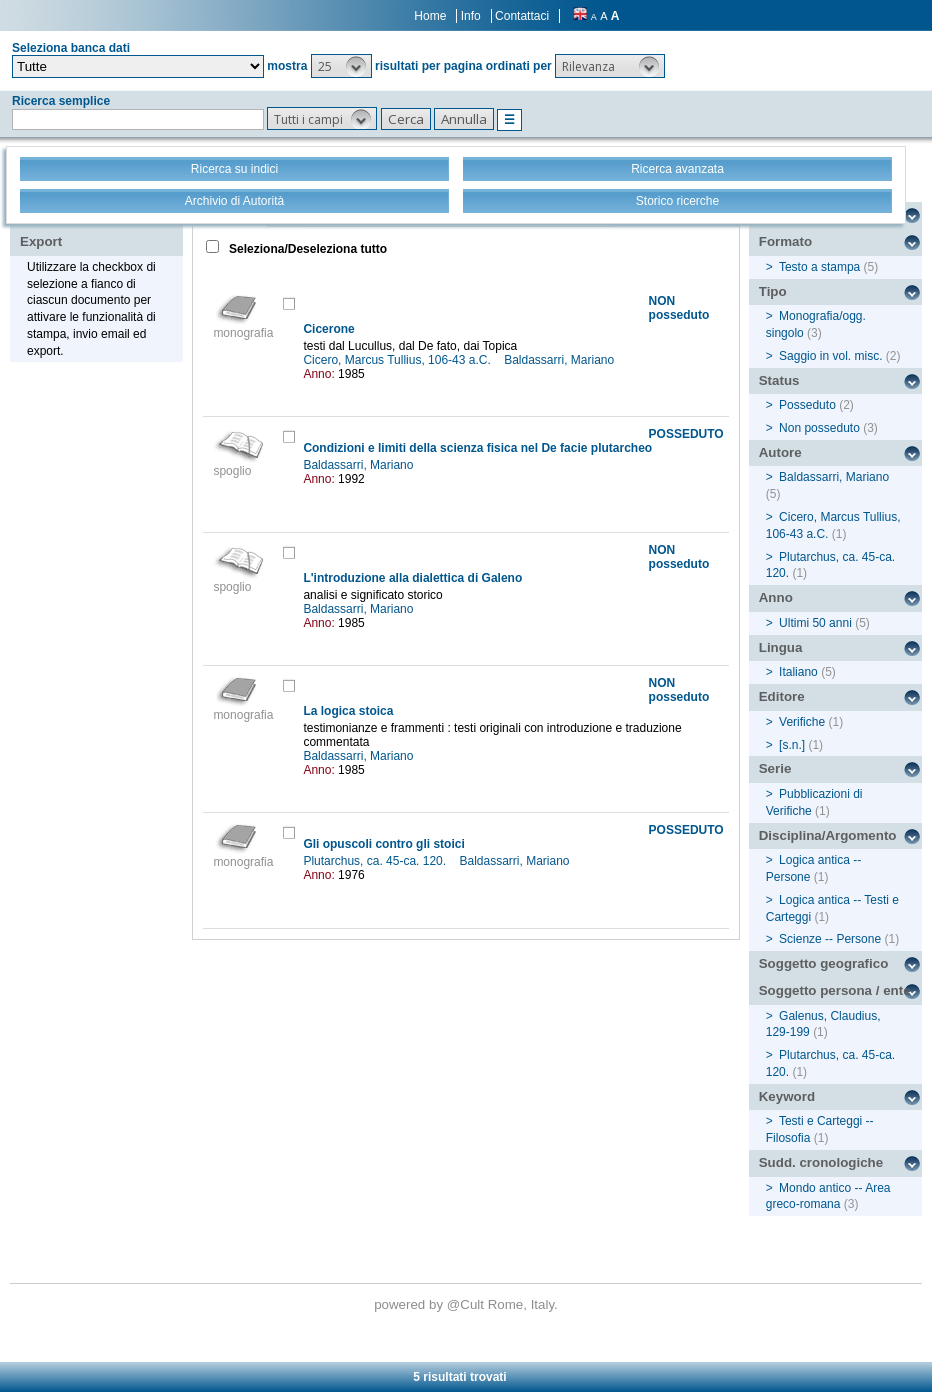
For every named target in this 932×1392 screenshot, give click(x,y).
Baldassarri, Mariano (560, 360)
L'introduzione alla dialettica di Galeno (412, 578)
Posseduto (807, 405)
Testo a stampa (819, 267)
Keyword (787, 1096)
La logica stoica (348, 711)
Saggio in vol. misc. (830, 356)
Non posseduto (819, 428)
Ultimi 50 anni (815, 623)
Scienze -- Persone (830, 939)
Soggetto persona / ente (835, 990)
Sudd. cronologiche (821, 1162)
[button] (341, 66)
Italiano (798, 672)
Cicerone (328, 329)
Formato (785, 241)
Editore (782, 696)
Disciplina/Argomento (828, 835)
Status (779, 380)
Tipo (773, 291)
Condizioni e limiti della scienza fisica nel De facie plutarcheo (477, 448)
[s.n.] (792, 745)
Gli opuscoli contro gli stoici (383, 844)
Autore (780, 452)
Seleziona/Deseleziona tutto (306, 249)
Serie (775, 768)
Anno (776, 597)
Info (471, 16)
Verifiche (802, 722)
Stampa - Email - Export (83, 228)
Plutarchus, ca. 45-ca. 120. (376, 861)
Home (430, 16)
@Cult (467, 1304)
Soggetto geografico (824, 963)
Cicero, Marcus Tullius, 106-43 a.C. (398, 360)
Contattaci (522, 16)
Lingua (781, 647)
